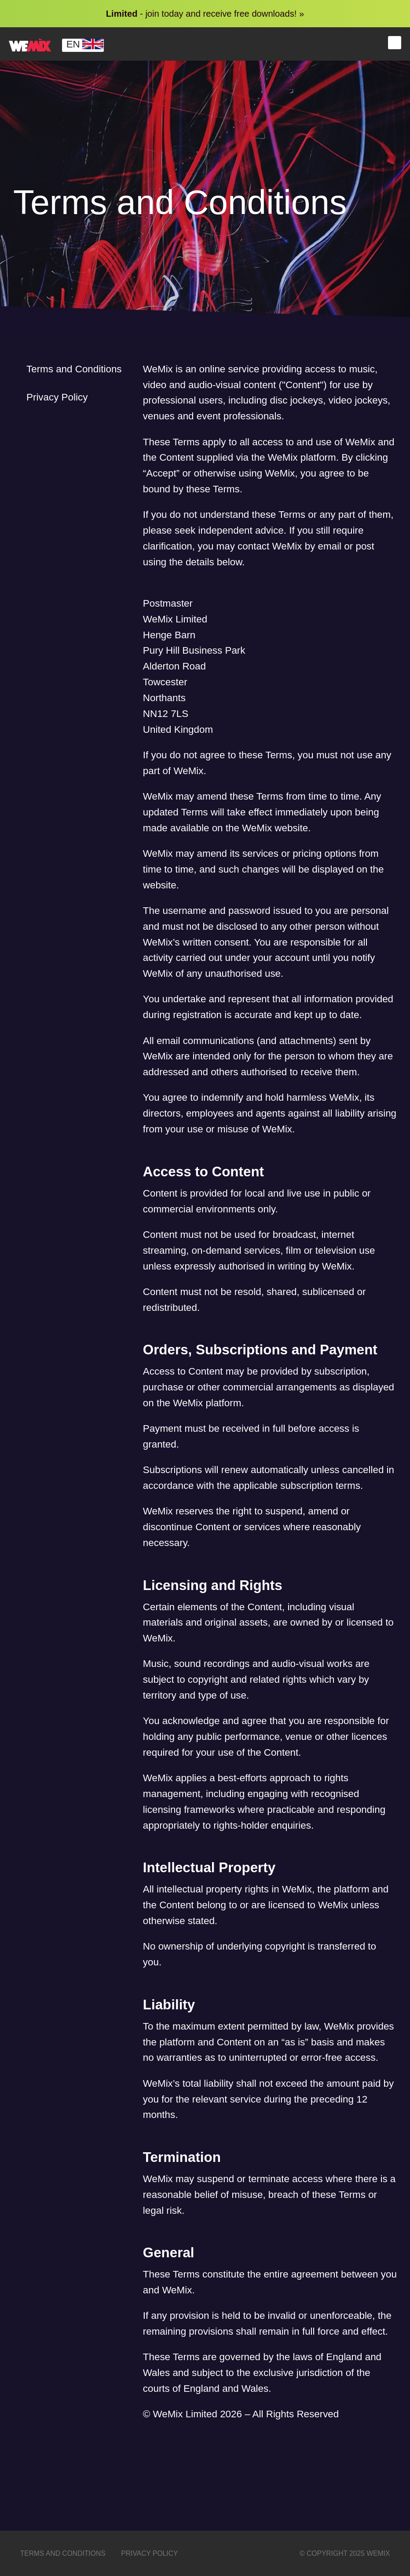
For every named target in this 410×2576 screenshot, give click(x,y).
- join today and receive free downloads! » (205, 13)
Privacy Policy (57, 397)
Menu (394, 42)
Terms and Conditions (74, 369)
